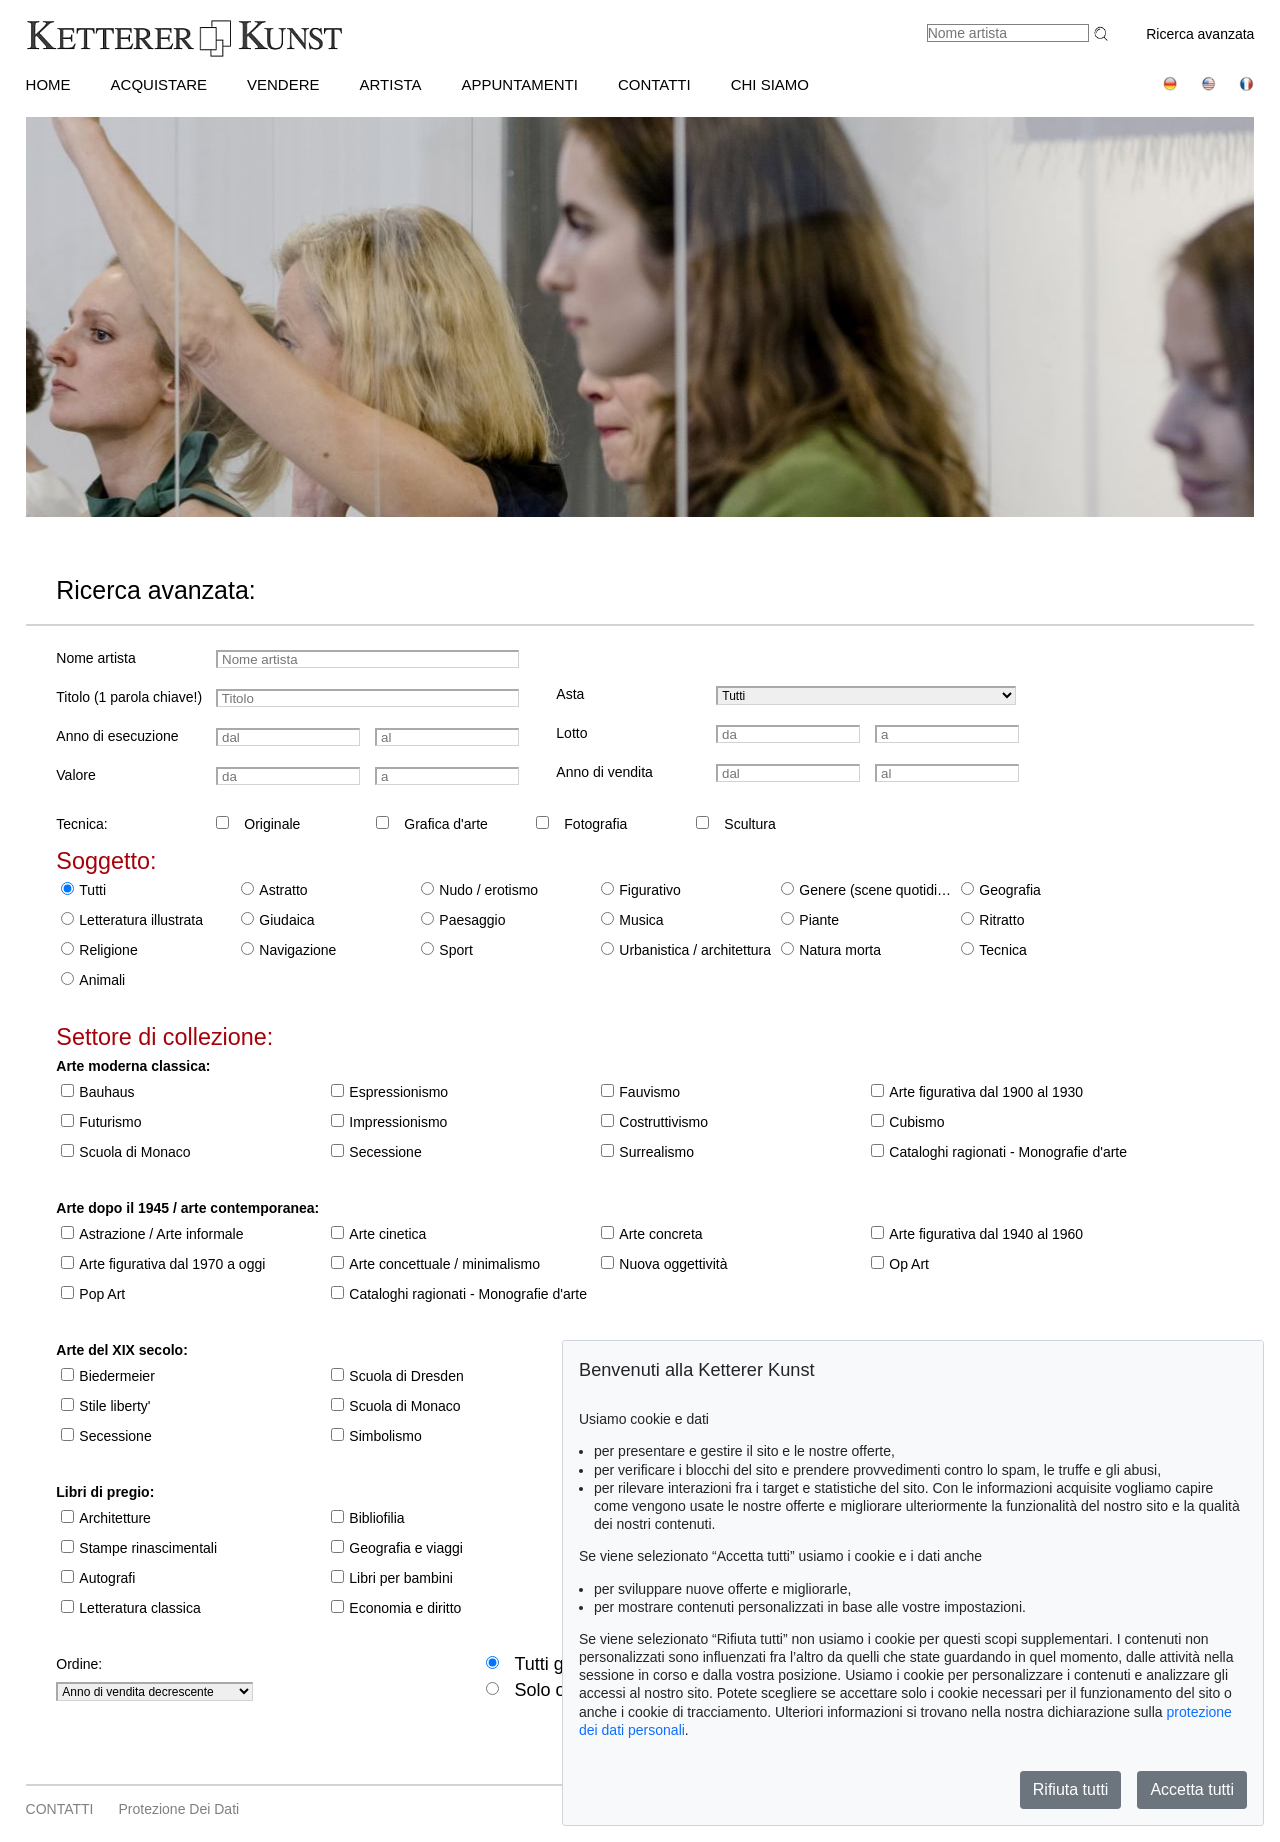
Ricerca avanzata (1200, 34)
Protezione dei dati (179, 1809)
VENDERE (283, 84)
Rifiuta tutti (1071, 1789)
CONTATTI (654, 84)
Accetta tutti (1192, 1789)
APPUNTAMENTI (520, 84)
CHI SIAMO (770, 84)
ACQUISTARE (159, 84)
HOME (48, 84)
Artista (391, 84)
